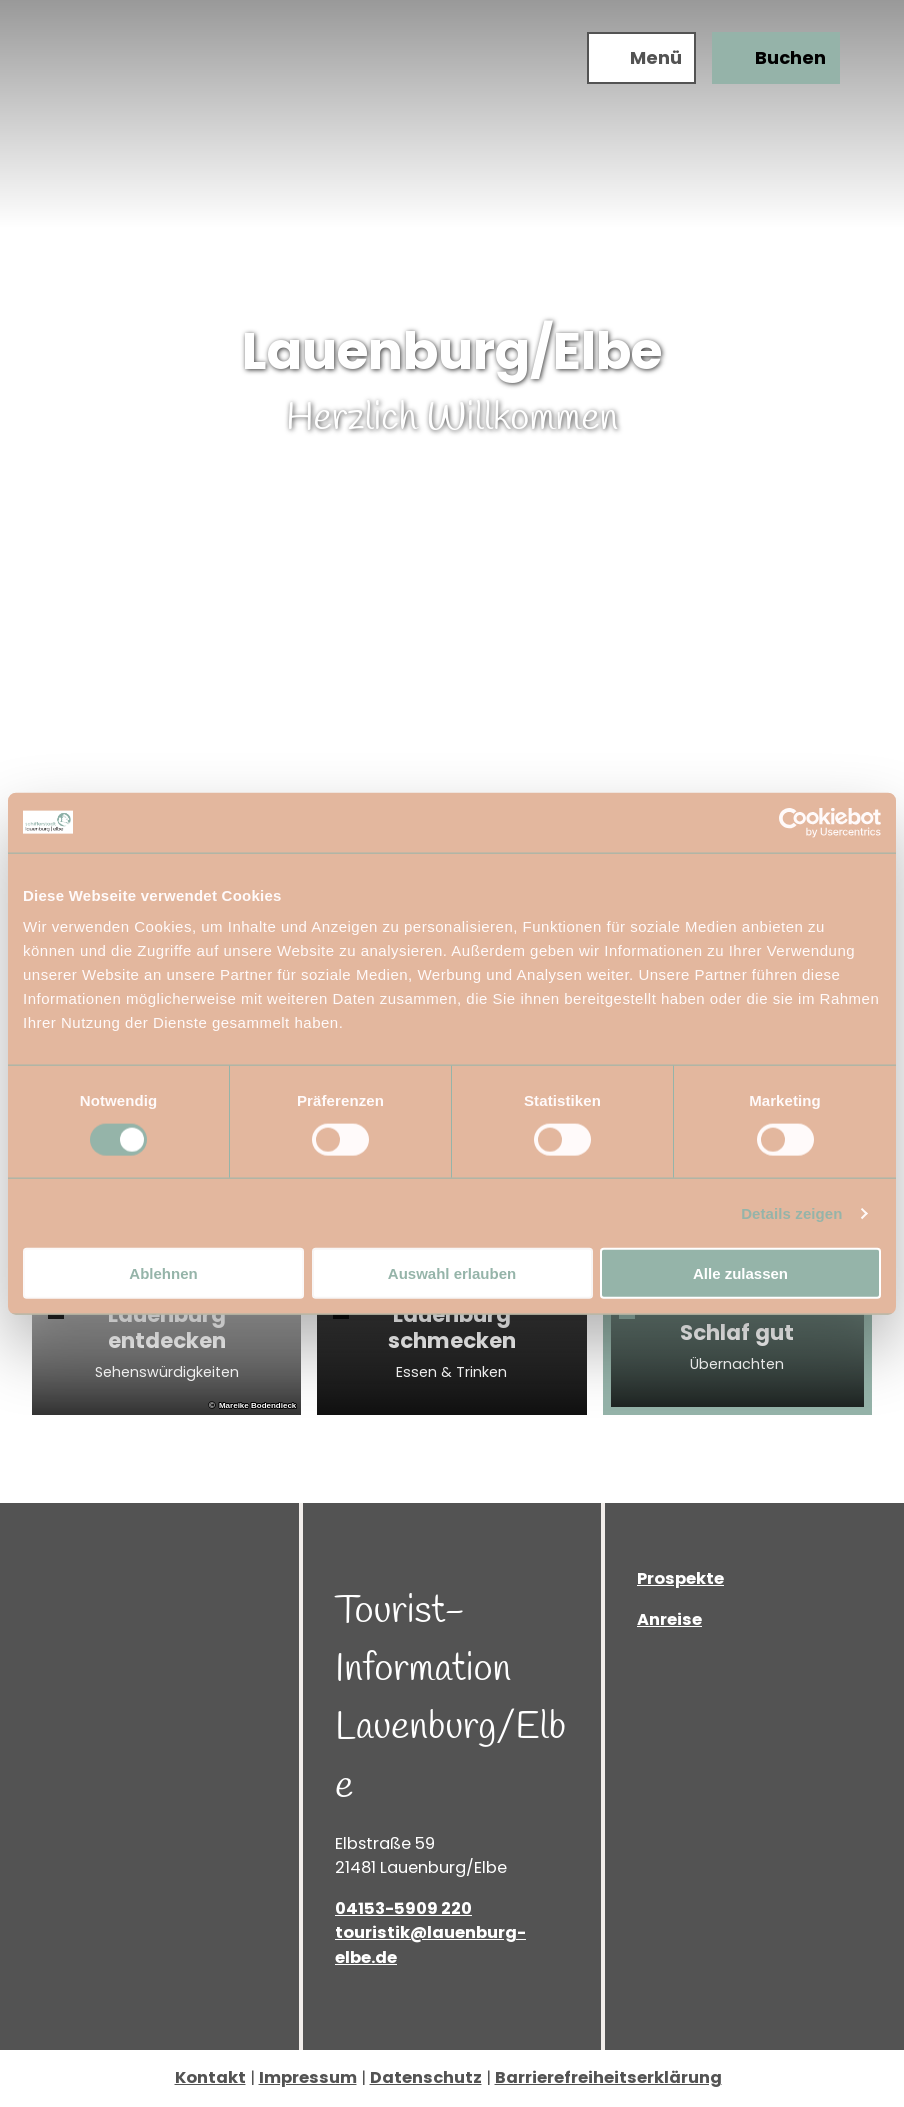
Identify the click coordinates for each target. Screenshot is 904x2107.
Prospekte (680, 1578)
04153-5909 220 (403, 1908)
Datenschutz (426, 2077)
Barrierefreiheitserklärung (608, 2077)
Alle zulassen (740, 1273)
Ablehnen (163, 1273)
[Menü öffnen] (641, 58)
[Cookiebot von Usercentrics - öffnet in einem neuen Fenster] (793, 822)
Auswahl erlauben (452, 1273)
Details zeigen (791, 1212)
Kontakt (210, 2077)
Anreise (669, 1619)
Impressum (308, 2077)
